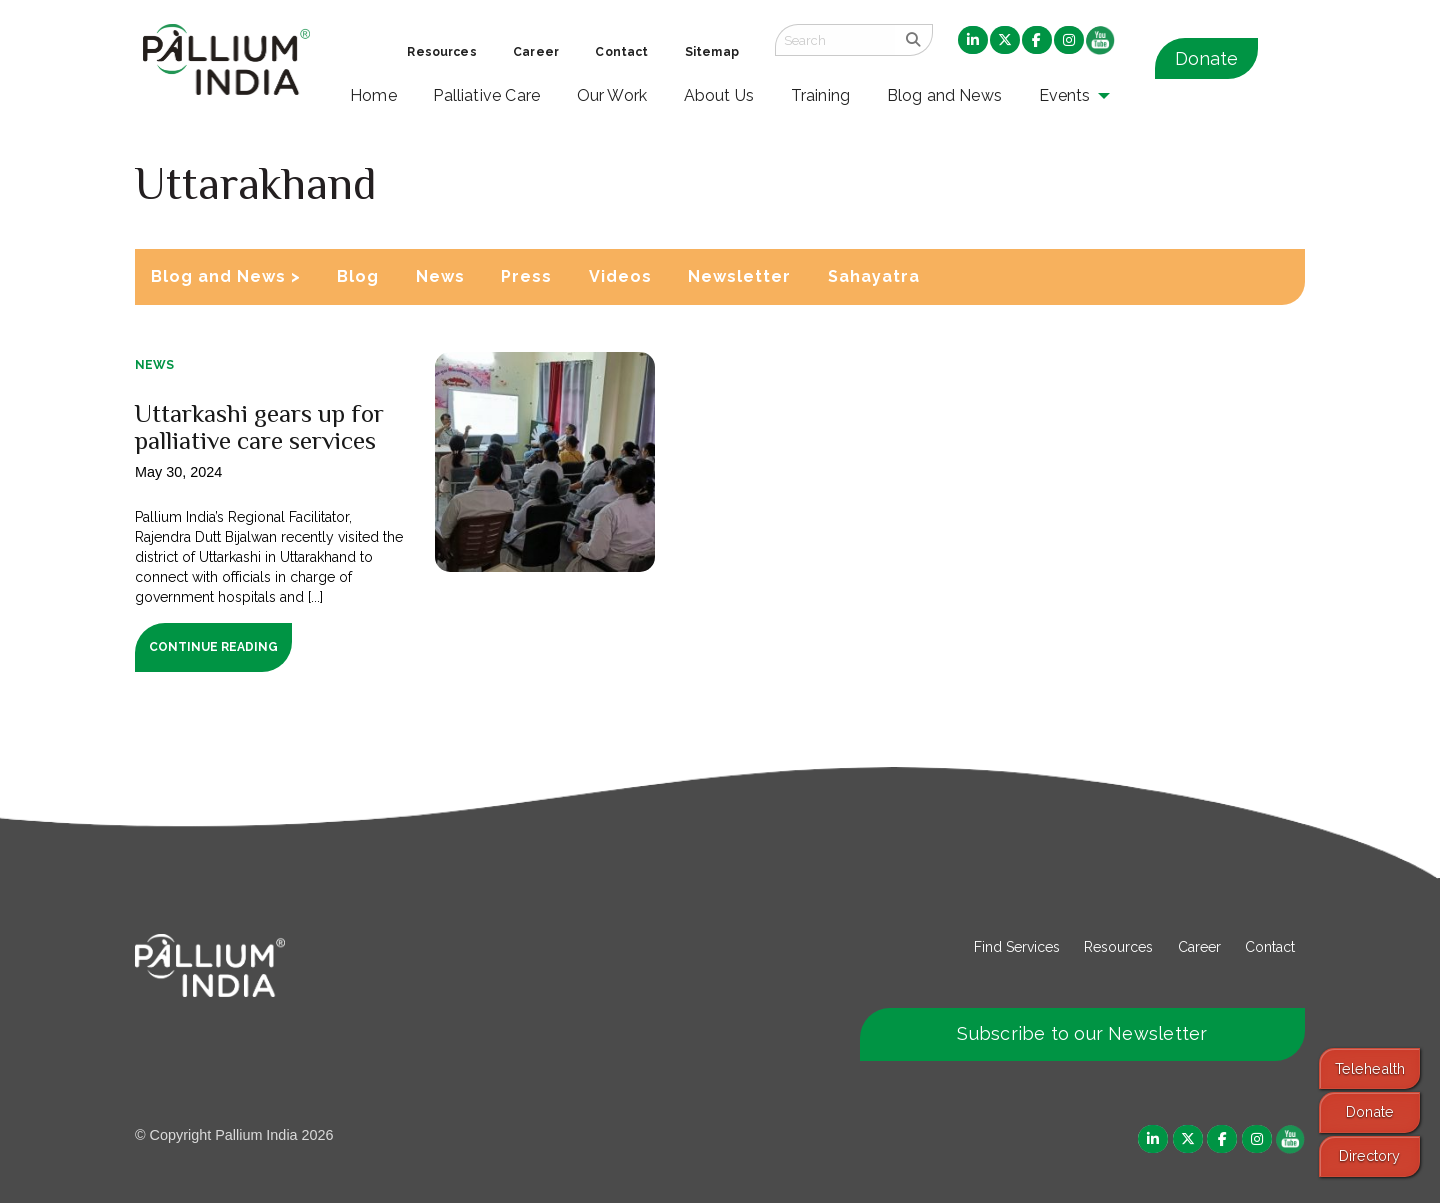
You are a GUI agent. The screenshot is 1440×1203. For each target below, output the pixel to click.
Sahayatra (874, 276)
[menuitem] (973, 41)
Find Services (1017, 947)
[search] (913, 40)
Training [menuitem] (821, 95)
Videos (620, 276)
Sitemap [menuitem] (712, 52)
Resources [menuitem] (441, 52)
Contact (1270, 947)
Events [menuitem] (1065, 95)
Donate (1206, 58)
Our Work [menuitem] (612, 95)
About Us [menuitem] (719, 95)
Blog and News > (226, 276)
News (440, 276)
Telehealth (1370, 1068)
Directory (1369, 1155)
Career (1199, 947)
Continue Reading (213, 647)
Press (526, 276)
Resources (1118, 947)
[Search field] (835, 40)
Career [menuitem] (536, 52)
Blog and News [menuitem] (944, 95)
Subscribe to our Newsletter (1082, 1033)
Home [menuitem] (373, 95)
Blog (358, 276)
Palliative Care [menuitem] (486, 95)
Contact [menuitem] (621, 52)
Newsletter (739, 276)
